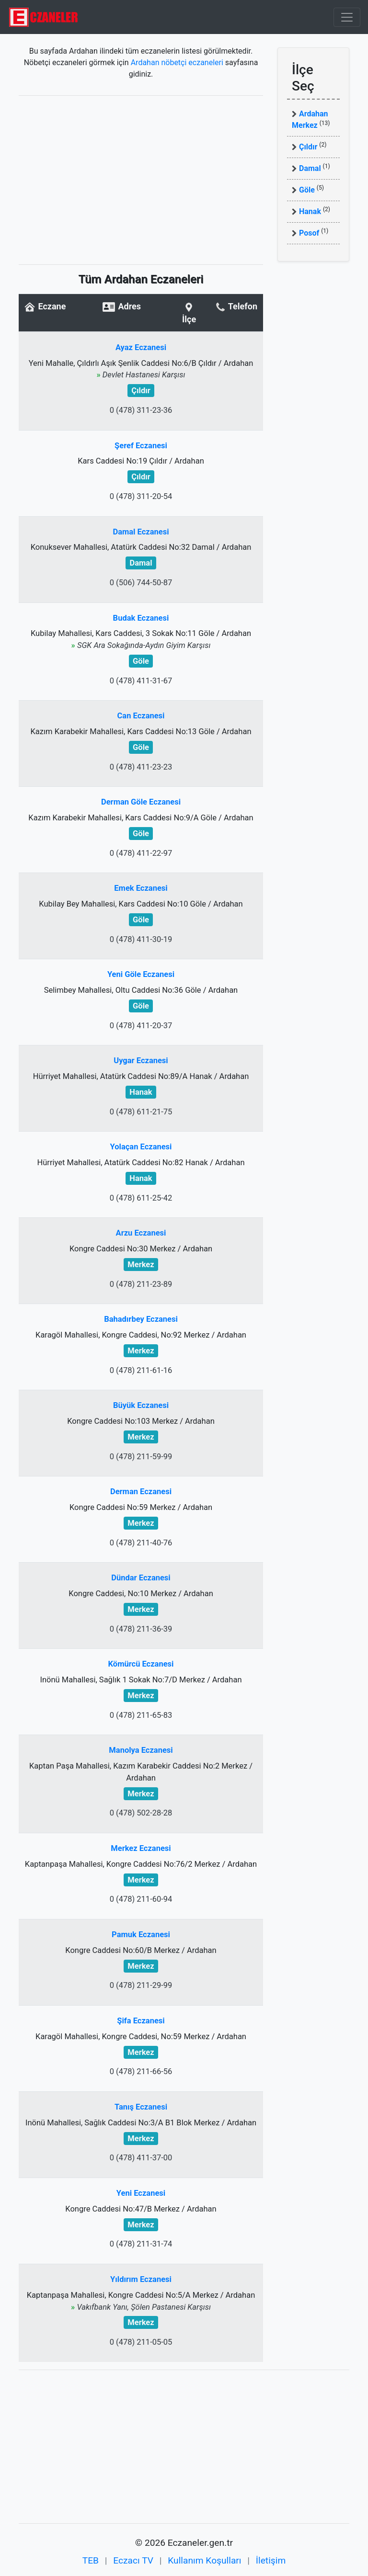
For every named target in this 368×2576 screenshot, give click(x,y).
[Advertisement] (141, 180)
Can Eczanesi (141, 715)
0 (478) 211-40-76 (141, 1542)
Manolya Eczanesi (140, 1750)
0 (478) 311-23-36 (141, 410)
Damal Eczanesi (141, 531)
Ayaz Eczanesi (140, 347)
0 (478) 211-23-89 (141, 1284)
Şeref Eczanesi (141, 445)
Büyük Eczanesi (141, 1405)
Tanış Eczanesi (141, 2106)
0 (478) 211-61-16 (141, 1370)
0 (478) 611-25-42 (141, 1198)
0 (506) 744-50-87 (141, 582)
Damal (310, 168)
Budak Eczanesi (141, 618)
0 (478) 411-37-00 (141, 2157)
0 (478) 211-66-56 (141, 2071)
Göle (307, 189)
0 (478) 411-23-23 (141, 767)
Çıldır (308, 146)
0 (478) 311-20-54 (141, 496)
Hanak (310, 211)
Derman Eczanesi (141, 1491)
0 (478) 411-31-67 (141, 680)
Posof (309, 233)
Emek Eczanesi (140, 888)
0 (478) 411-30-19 (141, 939)
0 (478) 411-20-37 (141, 1025)
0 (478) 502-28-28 (141, 1812)
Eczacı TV (133, 2560)
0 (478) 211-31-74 (141, 2243)
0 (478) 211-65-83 (141, 1715)
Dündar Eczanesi (140, 1577)
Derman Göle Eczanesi (141, 801)
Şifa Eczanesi (140, 2020)
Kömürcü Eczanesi (141, 1663)
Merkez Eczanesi (141, 1848)
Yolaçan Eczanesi (141, 1146)
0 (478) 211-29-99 (141, 1985)
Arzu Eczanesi (141, 1232)
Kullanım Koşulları (204, 2560)
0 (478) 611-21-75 (141, 1111)
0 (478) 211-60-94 (141, 1899)
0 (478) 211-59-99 (141, 1456)
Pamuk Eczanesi (141, 1934)
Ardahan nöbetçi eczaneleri (177, 62)
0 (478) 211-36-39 (141, 1629)
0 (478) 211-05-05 (141, 2342)
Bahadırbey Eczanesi (141, 1319)
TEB (90, 2560)
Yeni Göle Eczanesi (140, 974)
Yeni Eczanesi (140, 2193)
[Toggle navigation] (347, 17)
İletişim (271, 2560)
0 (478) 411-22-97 (141, 853)
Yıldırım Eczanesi (141, 2279)
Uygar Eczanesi (141, 1060)
